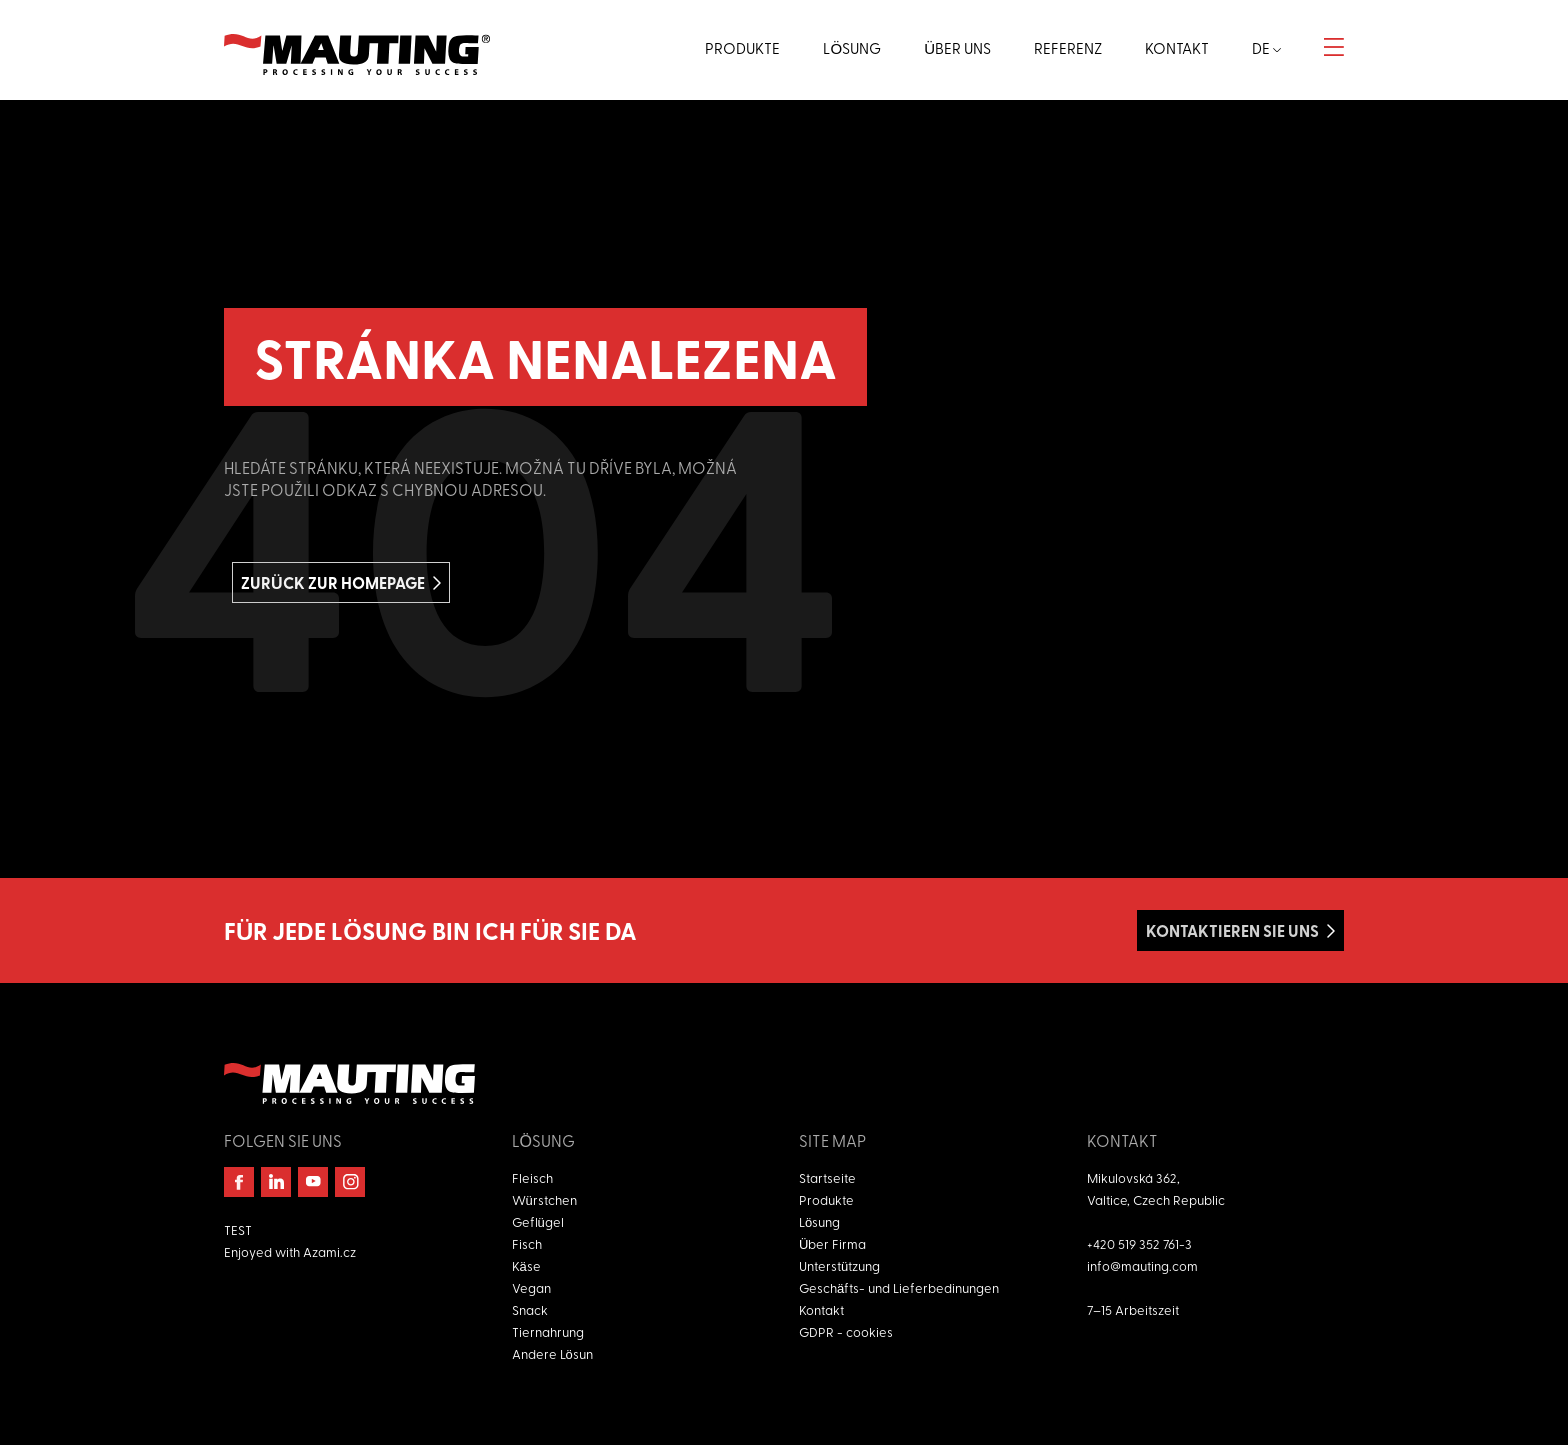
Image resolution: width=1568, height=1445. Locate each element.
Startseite (827, 1177)
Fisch (527, 1243)
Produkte (826, 1199)
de (1266, 48)
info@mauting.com (1142, 1265)
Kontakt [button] (1177, 48)
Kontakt (821, 1309)
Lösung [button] (852, 48)
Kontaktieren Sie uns (1232, 930)
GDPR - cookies (846, 1331)
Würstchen (544, 1199)
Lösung (819, 1221)
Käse (526, 1265)
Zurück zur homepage (333, 582)
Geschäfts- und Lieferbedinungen (899, 1287)
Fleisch (532, 1177)
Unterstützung (839, 1265)
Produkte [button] (742, 48)
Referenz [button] (1068, 48)
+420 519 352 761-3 (1139, 1243)
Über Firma (832, 1243)
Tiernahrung (548, 1331)
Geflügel (538, 1221)
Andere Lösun (552, 1353)
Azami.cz (329, 1251)
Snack (530, 1309)
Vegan (531, 1287)
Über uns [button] (957, 48)
